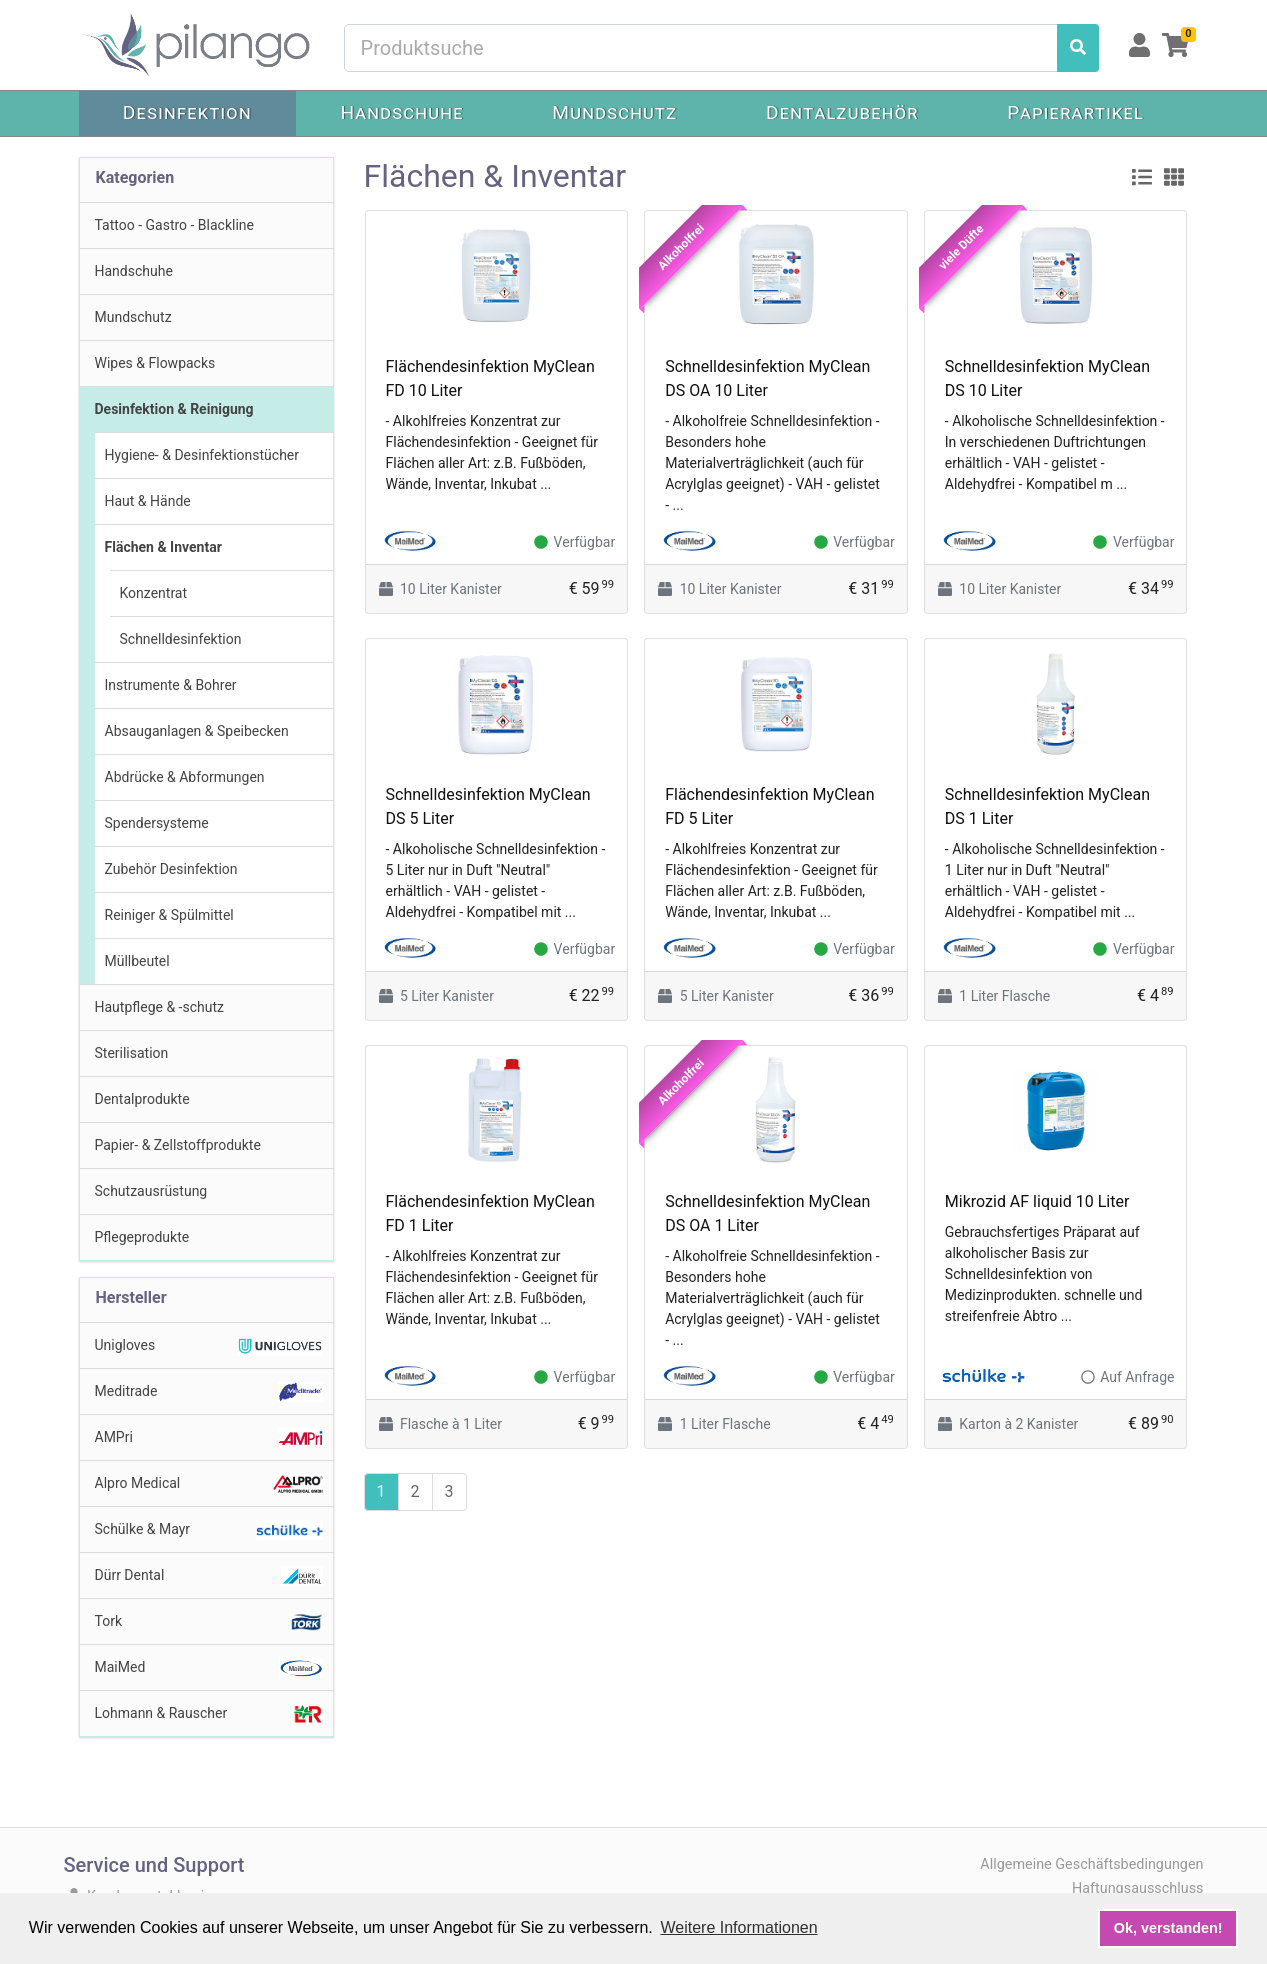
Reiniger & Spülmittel (169, 915)
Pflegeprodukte (142, 1237)
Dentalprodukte (142, 1099)
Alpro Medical (209, 1484)
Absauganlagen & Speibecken (197, 731)
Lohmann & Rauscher (209, 1714)
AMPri (209, 1438)
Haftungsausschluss (1138, 1888)
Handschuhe (401, 112)
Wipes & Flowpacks (155, 363)
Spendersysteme (157, 823)
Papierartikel (1075, 112)
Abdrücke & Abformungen (185, 777)
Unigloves (209, 1346)
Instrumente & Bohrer (171, 685)
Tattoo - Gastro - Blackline (175, 225)
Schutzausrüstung (151, 1191)
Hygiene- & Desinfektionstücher (202, 455)
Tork (209, 1622)
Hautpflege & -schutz (159, 1007)
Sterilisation (132, 1053)
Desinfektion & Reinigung (174, 409)
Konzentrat (154, 593)
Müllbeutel (137, 961)
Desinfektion (187, 112)
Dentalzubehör (842, 112)
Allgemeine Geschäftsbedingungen (1091, 1864)
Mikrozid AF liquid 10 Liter (1037, 1201)
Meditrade (209, 1392)
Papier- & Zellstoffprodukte (178, 1145)
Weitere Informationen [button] (738, 1927)
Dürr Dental (209, 1576)
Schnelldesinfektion (181, 639)
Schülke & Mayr (209, 1530)
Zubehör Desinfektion (171, 869)
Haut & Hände (148, 501)
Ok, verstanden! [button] (1168, 1928)
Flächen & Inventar (163, 547)
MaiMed (209, 1668)
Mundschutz (614, 112)
